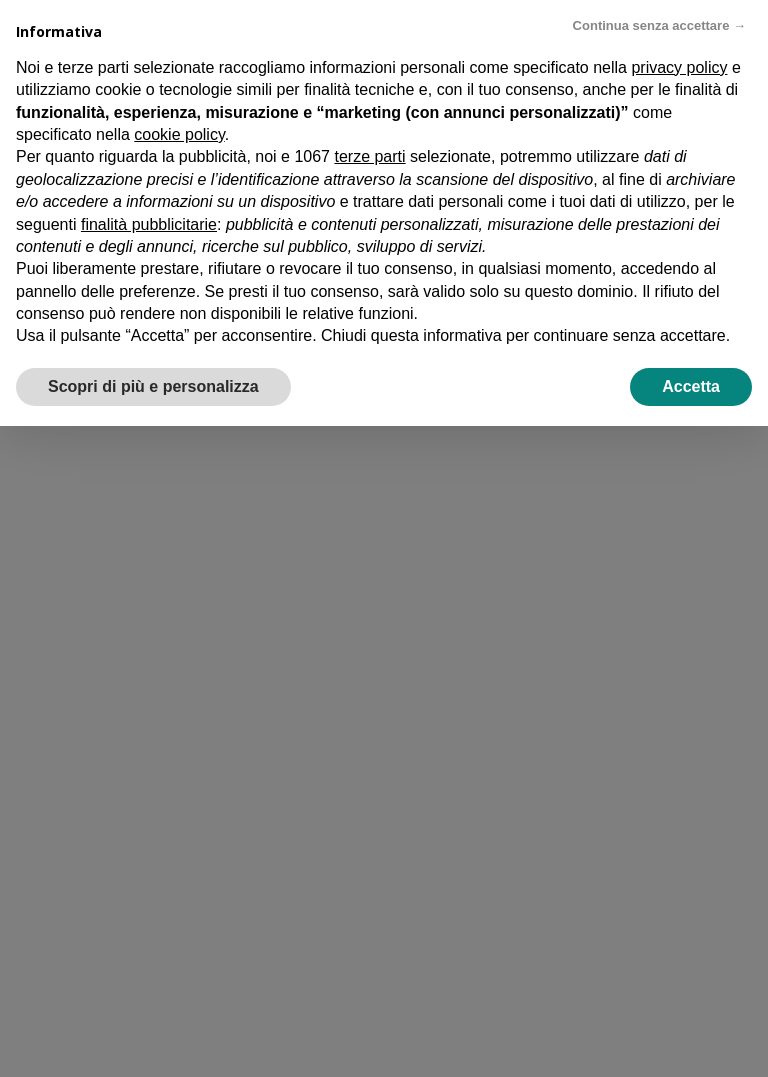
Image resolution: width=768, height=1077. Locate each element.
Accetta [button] (691, 386)
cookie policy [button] (179, 134)
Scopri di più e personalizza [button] (153, 386)
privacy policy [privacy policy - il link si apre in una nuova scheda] (679, 67)
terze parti (369, 156)
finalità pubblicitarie (149, 224)
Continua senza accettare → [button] (659, 25)
